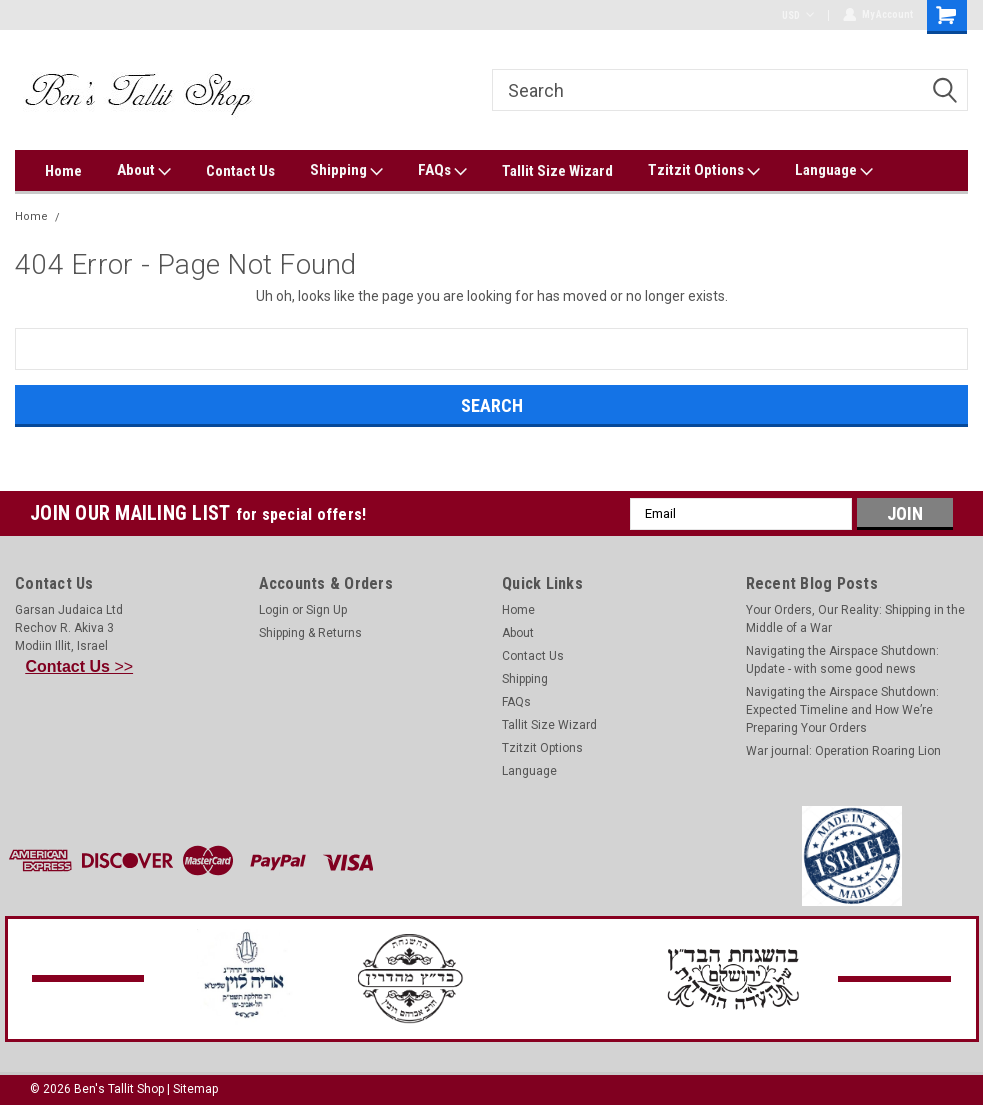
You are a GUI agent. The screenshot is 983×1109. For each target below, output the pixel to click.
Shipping (346, 171)
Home (63, 171)
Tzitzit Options (704, 171)
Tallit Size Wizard (557, 171)
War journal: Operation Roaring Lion (843, 751)
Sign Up (326, 610)
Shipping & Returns (310, 633)
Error (82, 216)
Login (274, 610)
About (144, 171)
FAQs (442, 171)
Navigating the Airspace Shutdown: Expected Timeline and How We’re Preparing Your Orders (842, 710)
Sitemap (195, 1089)
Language (834, 171)
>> (80, 666)
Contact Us (240, 171)
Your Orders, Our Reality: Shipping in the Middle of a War (855, 619)
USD (797, 15)
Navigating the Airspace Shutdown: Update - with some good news (842, 660)
